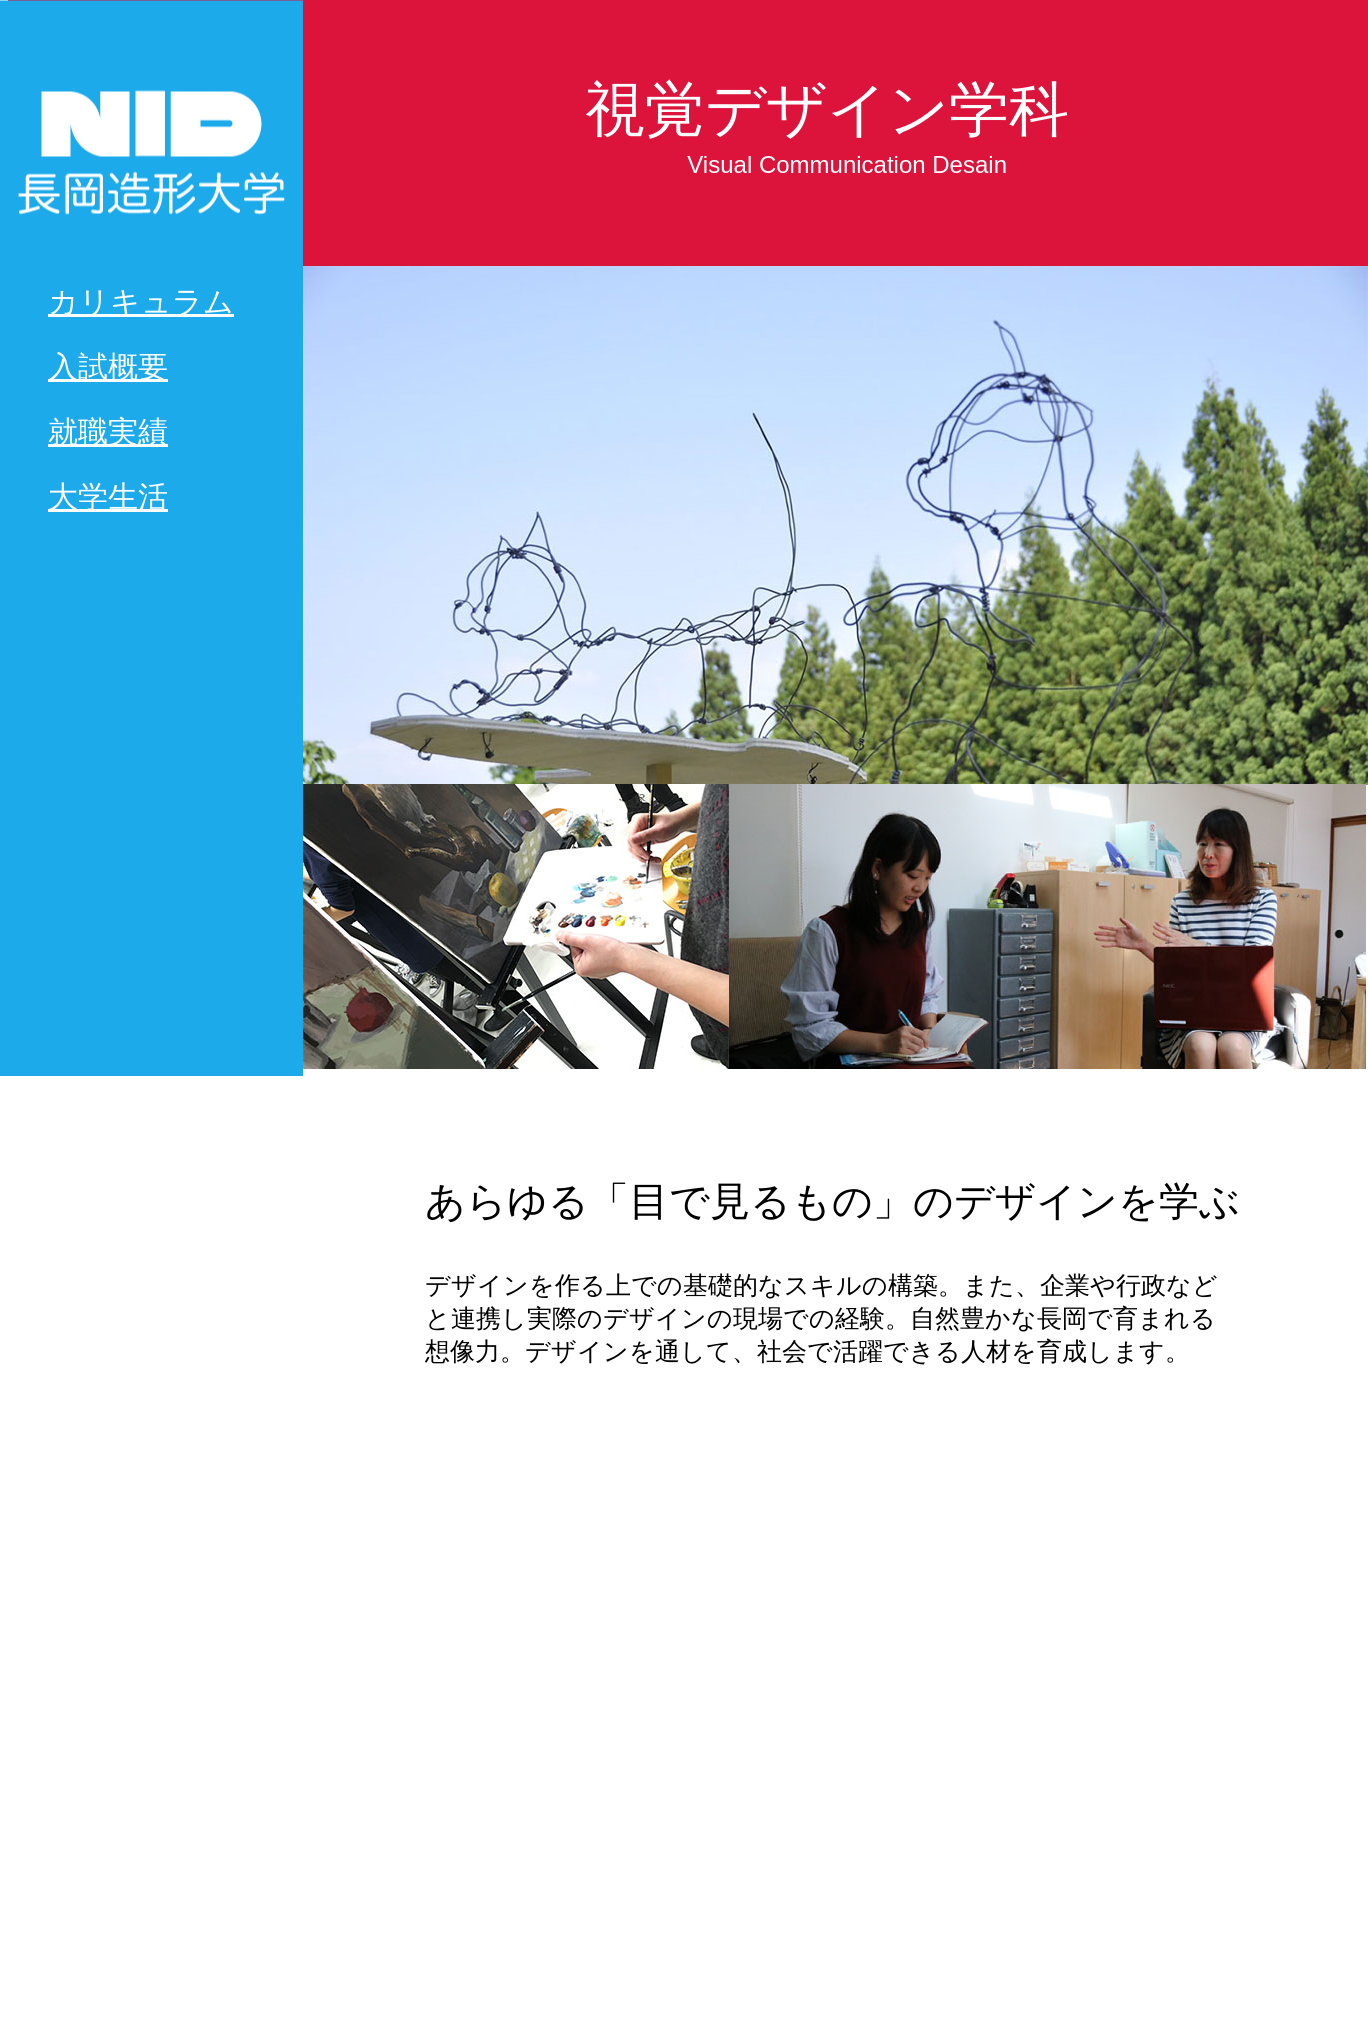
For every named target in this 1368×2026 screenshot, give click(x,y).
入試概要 (108, 366)
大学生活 (108, 496)
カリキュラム (141, 301)
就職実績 (108, 431)
